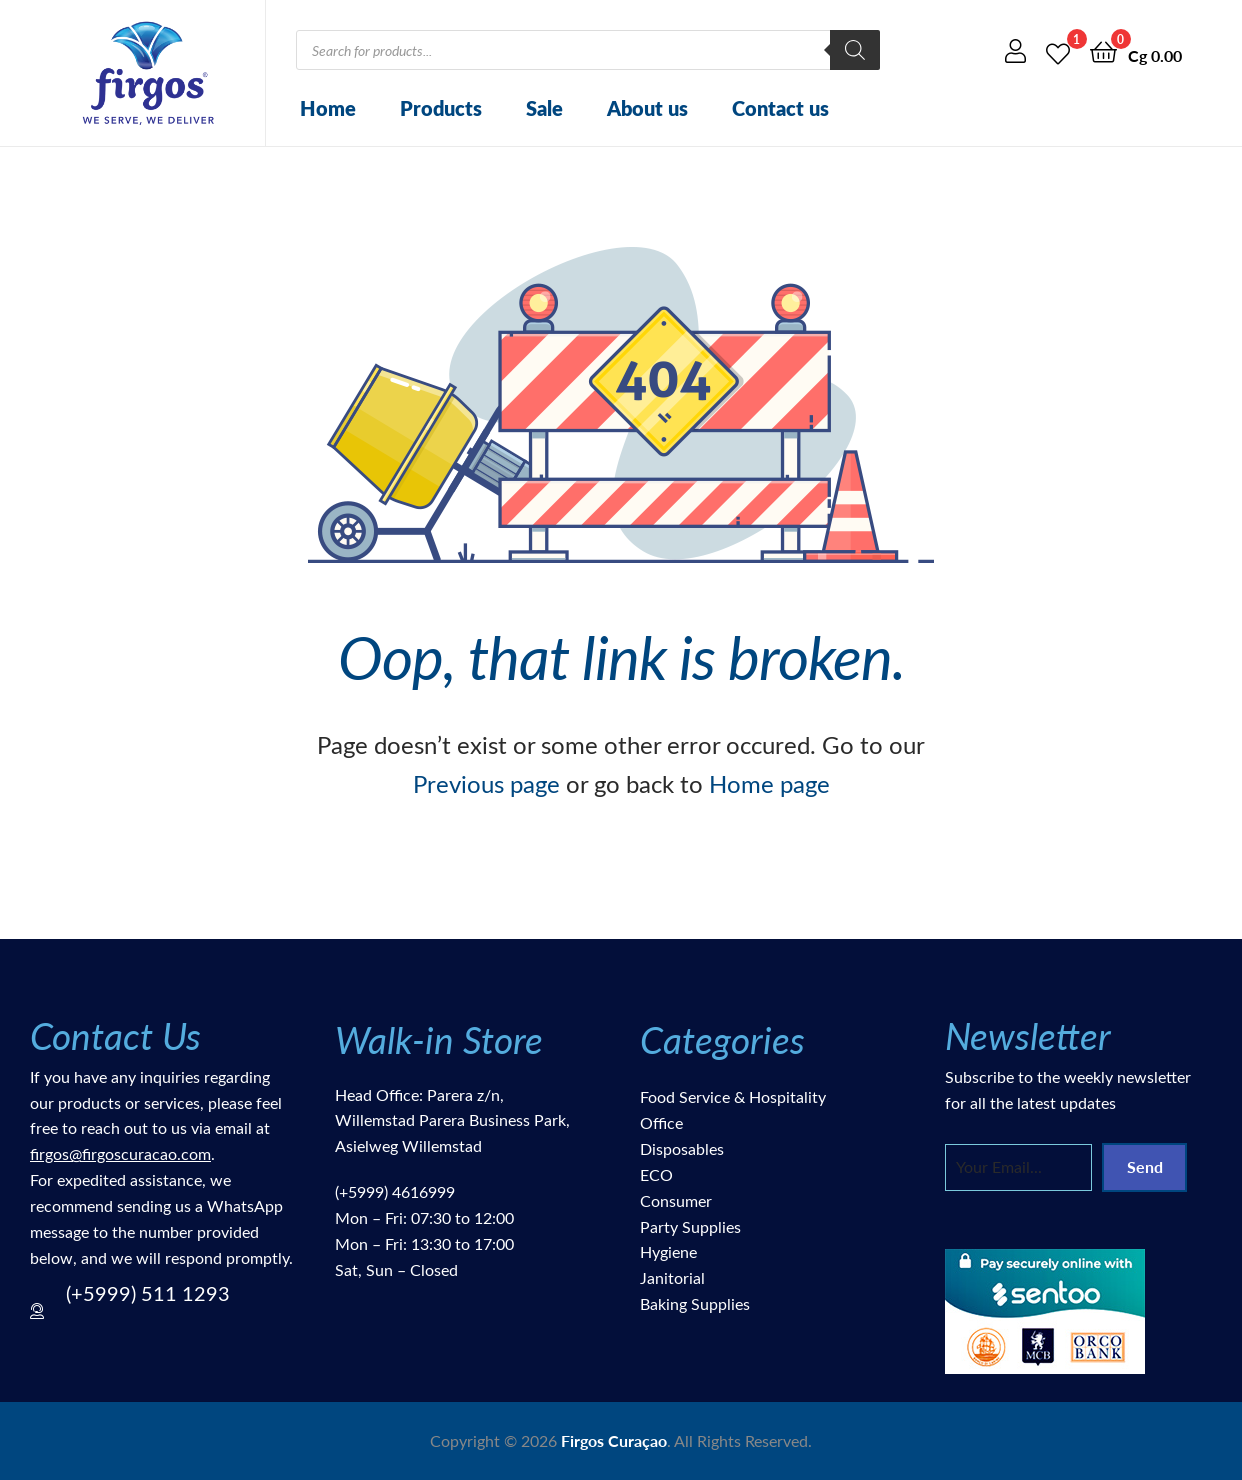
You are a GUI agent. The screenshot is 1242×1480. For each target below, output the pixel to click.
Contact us (780, 108)
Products (441, 108)
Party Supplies (690, 1226)
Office (661, 1122)
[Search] (855, 50)
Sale (544, 108)
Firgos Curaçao (614, 1440)
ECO (656, 1174)
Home (328, 108)
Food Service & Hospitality (733, 1096)
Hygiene (668, 1251)
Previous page (486, 783)
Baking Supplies (695, 1303)
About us (647, 108)
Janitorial (672, 1277)
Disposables (682, 1148)
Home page (769, 783)
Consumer (676, 1200)
